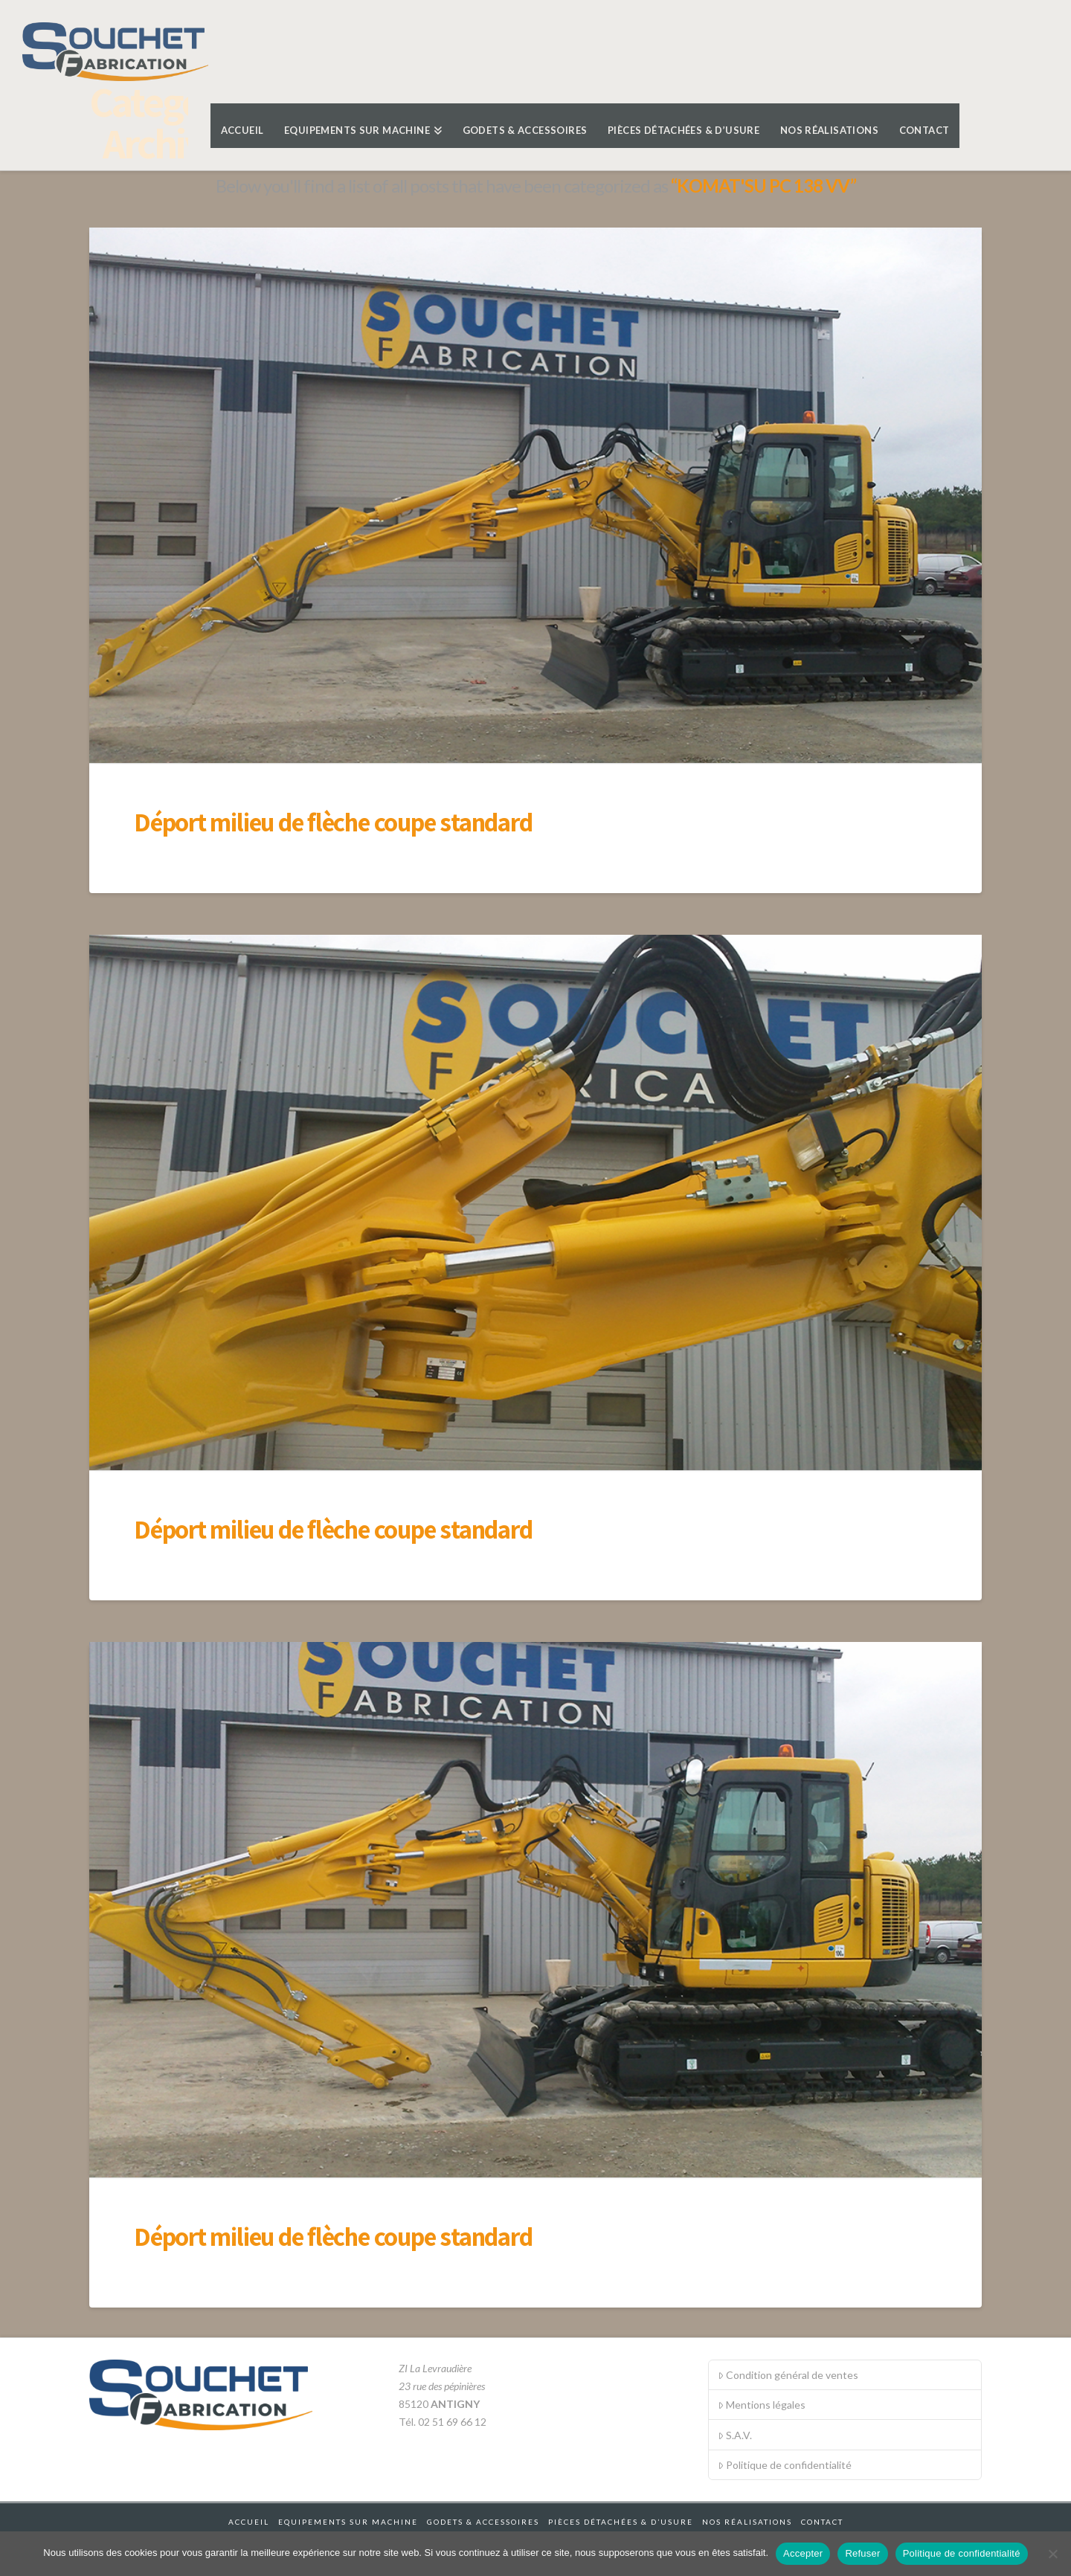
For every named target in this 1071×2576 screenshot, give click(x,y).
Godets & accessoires (483, 2521)
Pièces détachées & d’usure (620, 2521)
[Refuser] (1052, 2553)
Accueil (248, 2521)
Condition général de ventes (788, 2375)
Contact (822, 2521)
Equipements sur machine (348, 2521)
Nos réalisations (747, 2521)
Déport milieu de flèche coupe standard (333, 822)
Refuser (862, 2553)
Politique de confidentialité (785, 2465)
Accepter (803, 2553)
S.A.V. (735, 2435)
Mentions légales (761, 2404)
